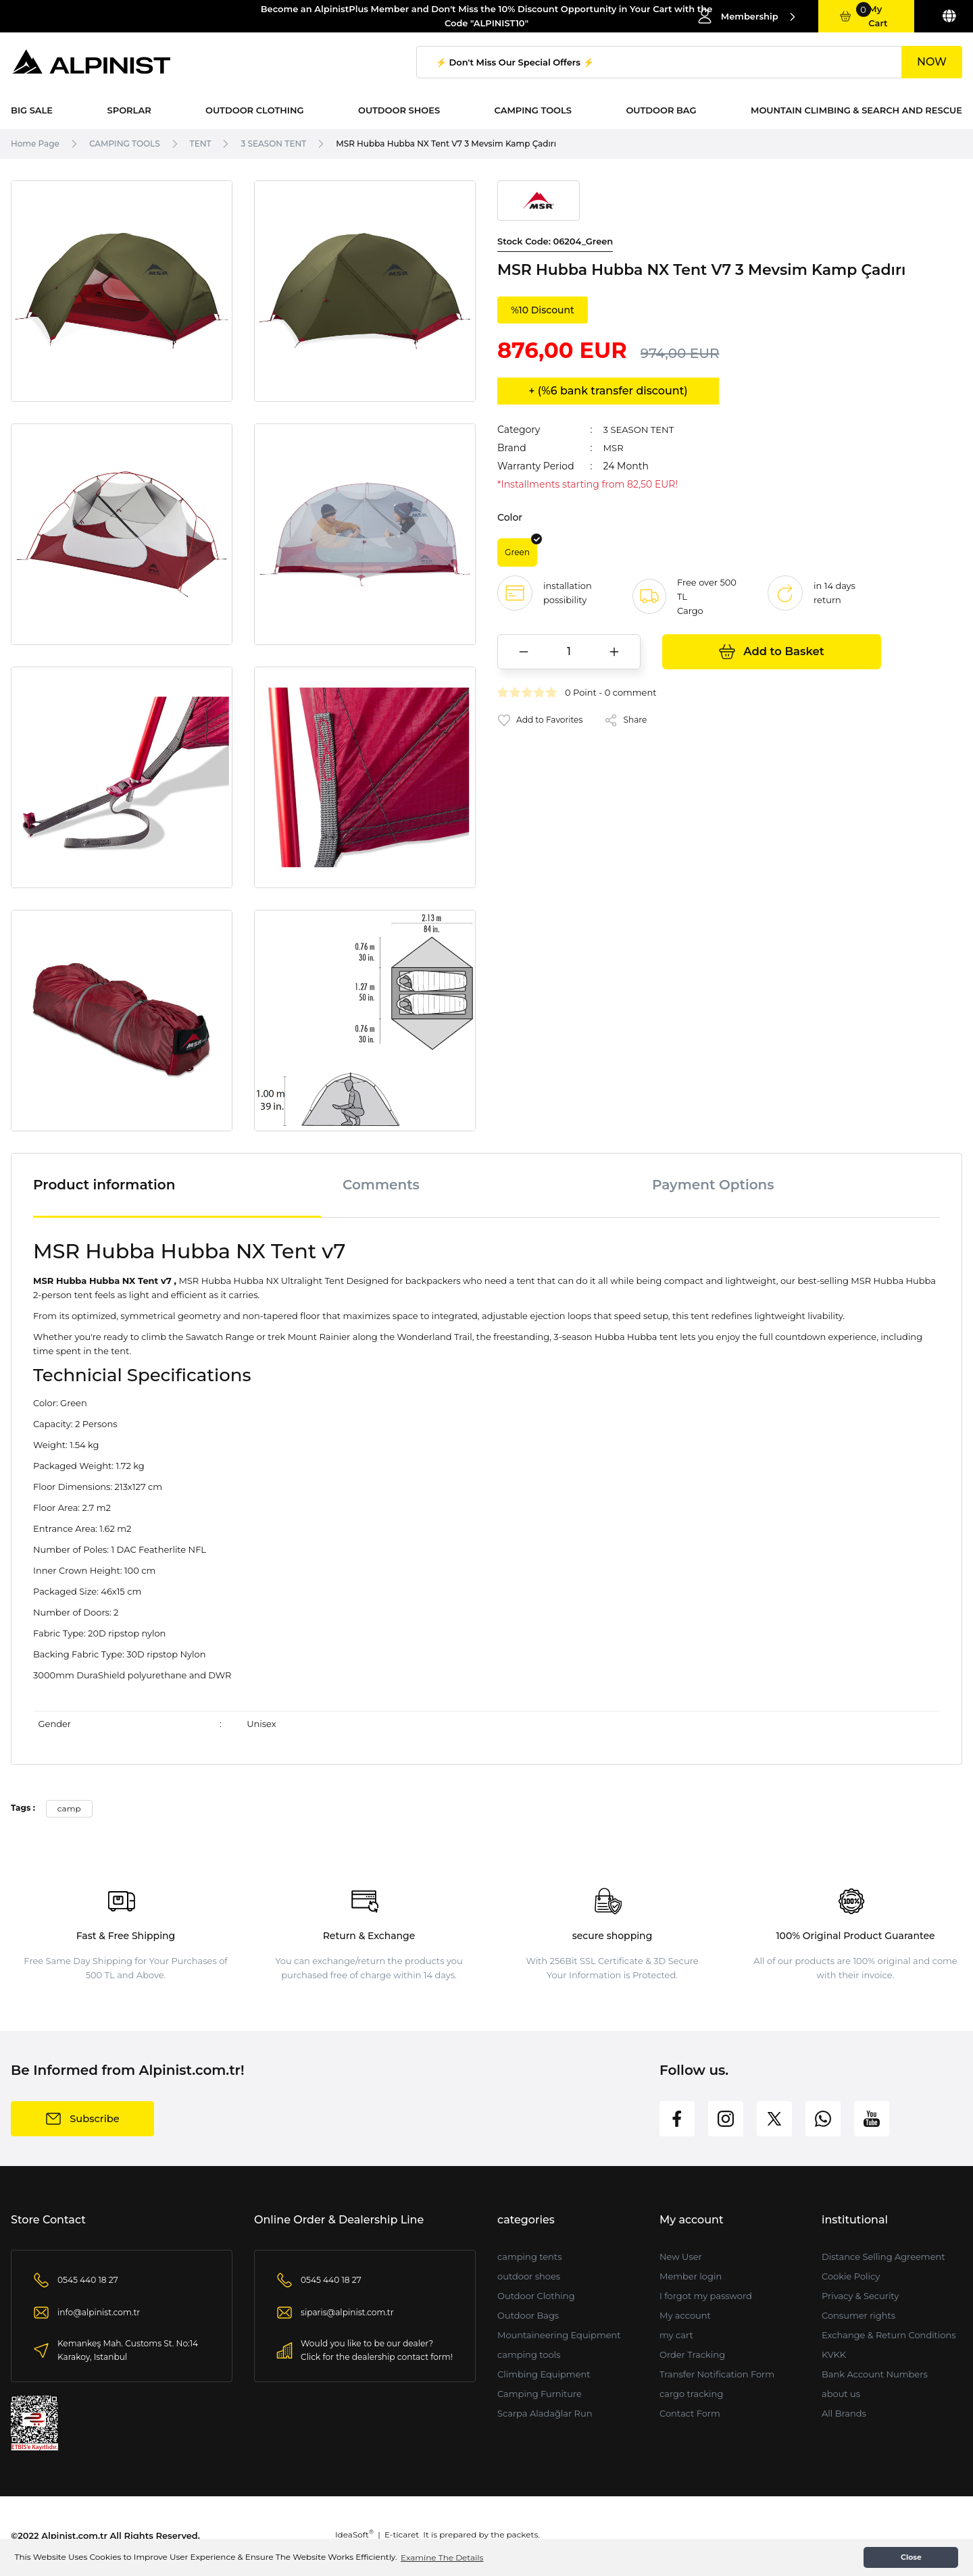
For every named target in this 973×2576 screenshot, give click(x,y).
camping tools (528, 2354)
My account (685, 2315)
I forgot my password (705, 2295)
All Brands (844, 2413)
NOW (932, 61)
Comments (381, 1185)
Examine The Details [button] (442, 2557)
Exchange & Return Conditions (889, 2334)
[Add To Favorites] (542, 722)
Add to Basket (772, 654)
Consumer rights (858, 2315)
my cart (676, 2334)
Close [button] (911, 2557)
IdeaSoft (354, 2534)
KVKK (834, 2354)
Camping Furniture (539, 2393)
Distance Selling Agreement (883, 2256)
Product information (104, 1185)
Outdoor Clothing (536, 2295)
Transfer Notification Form (716, 2374)
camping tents (529, 2256)
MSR (614, 448)
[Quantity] (569, 654)
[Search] (689, 62)
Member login (690, 2276)
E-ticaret (401, 2534)
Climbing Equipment (544, 2374)
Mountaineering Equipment (559, 2334)
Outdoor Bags (528, 2315)
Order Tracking (692, 2354)
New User (680, 2256)
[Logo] (92, 62)
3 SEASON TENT (641, 429)
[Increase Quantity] (614, 654)
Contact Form (689, 2413)
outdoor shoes (528, 2276)
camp (69, 1808)
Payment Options (713, 1185)
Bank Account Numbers (875, 2374)
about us (841, 2393)
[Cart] (866, 16)
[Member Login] (747, 16)
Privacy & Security (860, 2295)
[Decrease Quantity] (523, 654)
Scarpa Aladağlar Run (545, 2413)
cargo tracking (691, 2393)
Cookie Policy (851, 2276)
